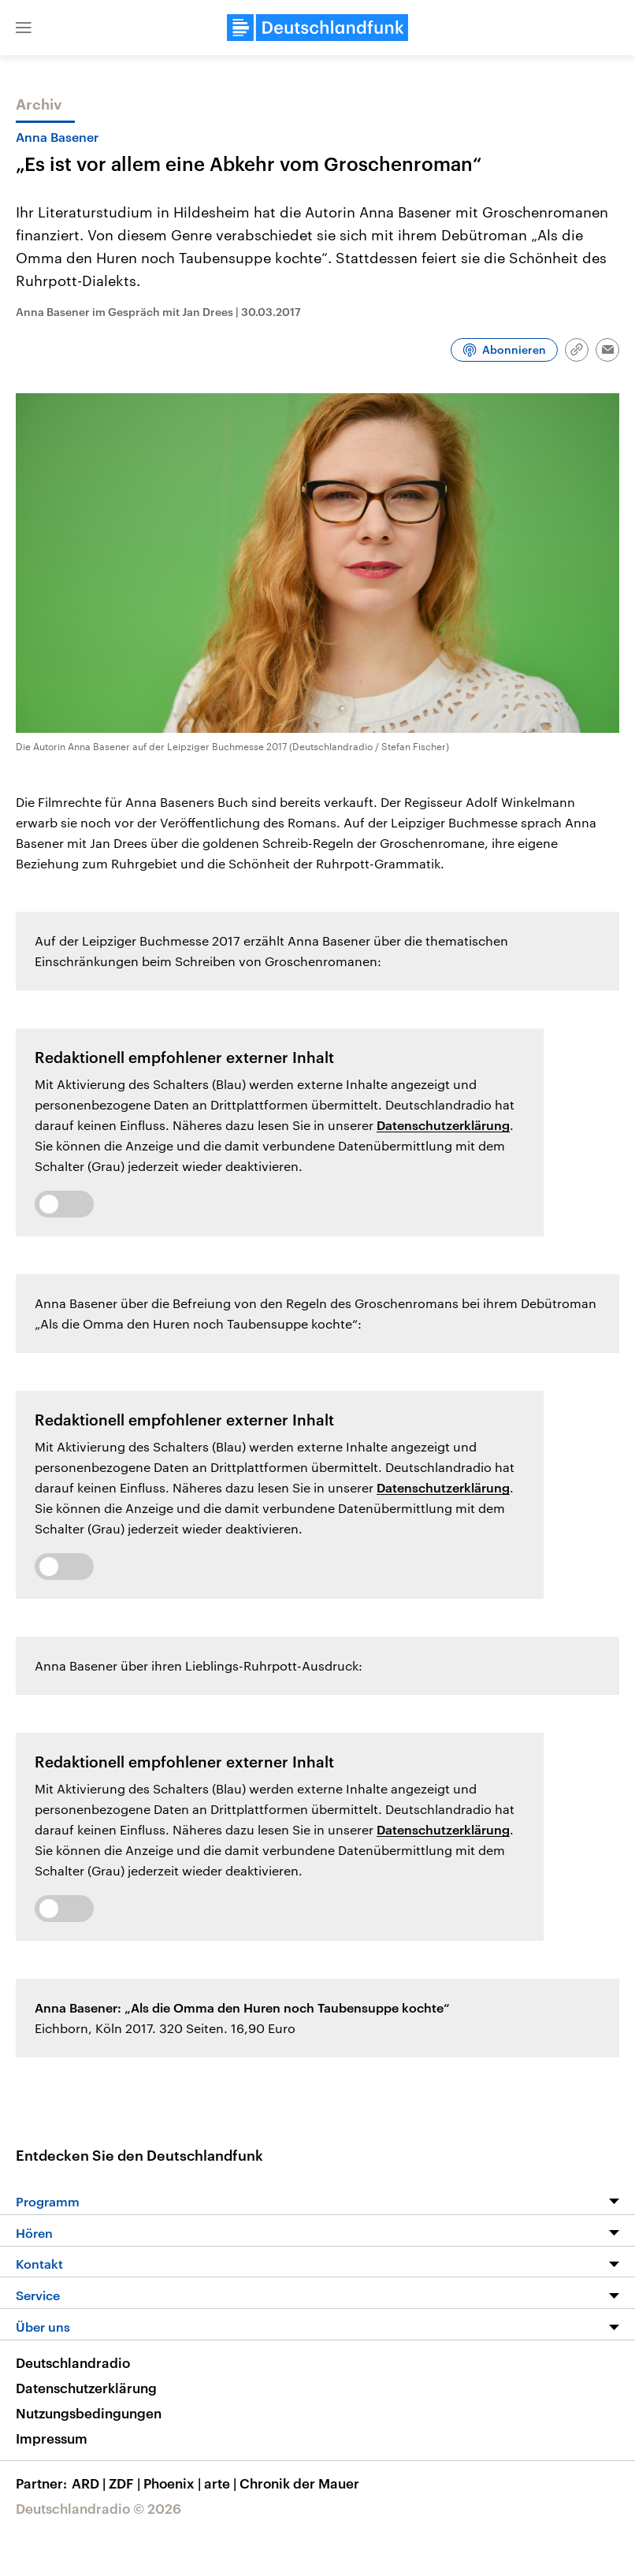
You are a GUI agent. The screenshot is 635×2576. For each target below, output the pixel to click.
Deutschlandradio (73, 2362)
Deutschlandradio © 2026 (98, 2508)
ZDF (126, 2483)
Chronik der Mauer (299, 2483)
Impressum (51, 2438)
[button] (24, 27)
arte (222, 2483)
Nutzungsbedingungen (89, 2413)
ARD (90, 2483)
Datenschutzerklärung (443, 1124)
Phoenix (173, 2483)
